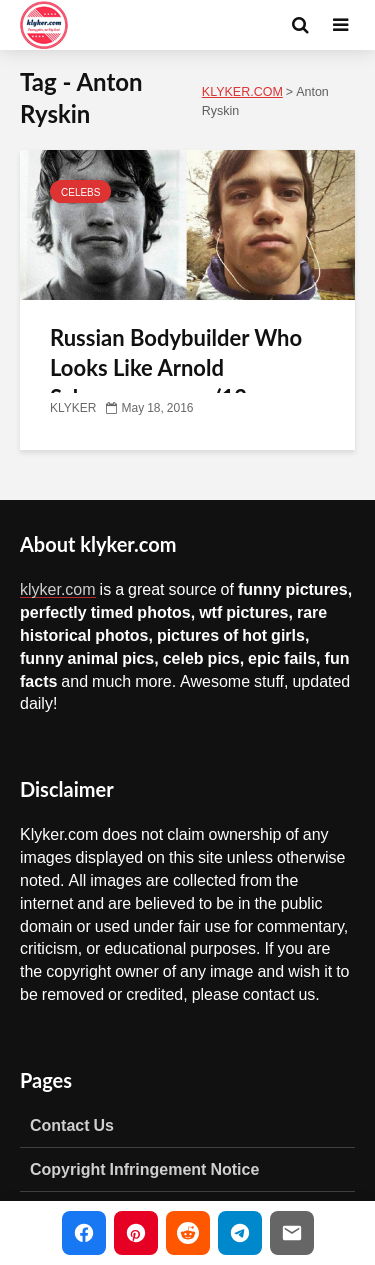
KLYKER (73, 408)
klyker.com (58, 589)
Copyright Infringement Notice (144, 1169)
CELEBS (80, 192)
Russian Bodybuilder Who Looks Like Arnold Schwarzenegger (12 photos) (176, 382)
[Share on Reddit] (188, 1233)
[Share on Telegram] (240, 1233)
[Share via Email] (292, 1233)
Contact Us (72, 1125)
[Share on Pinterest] (136, 1233)
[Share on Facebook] (84, 1233)
